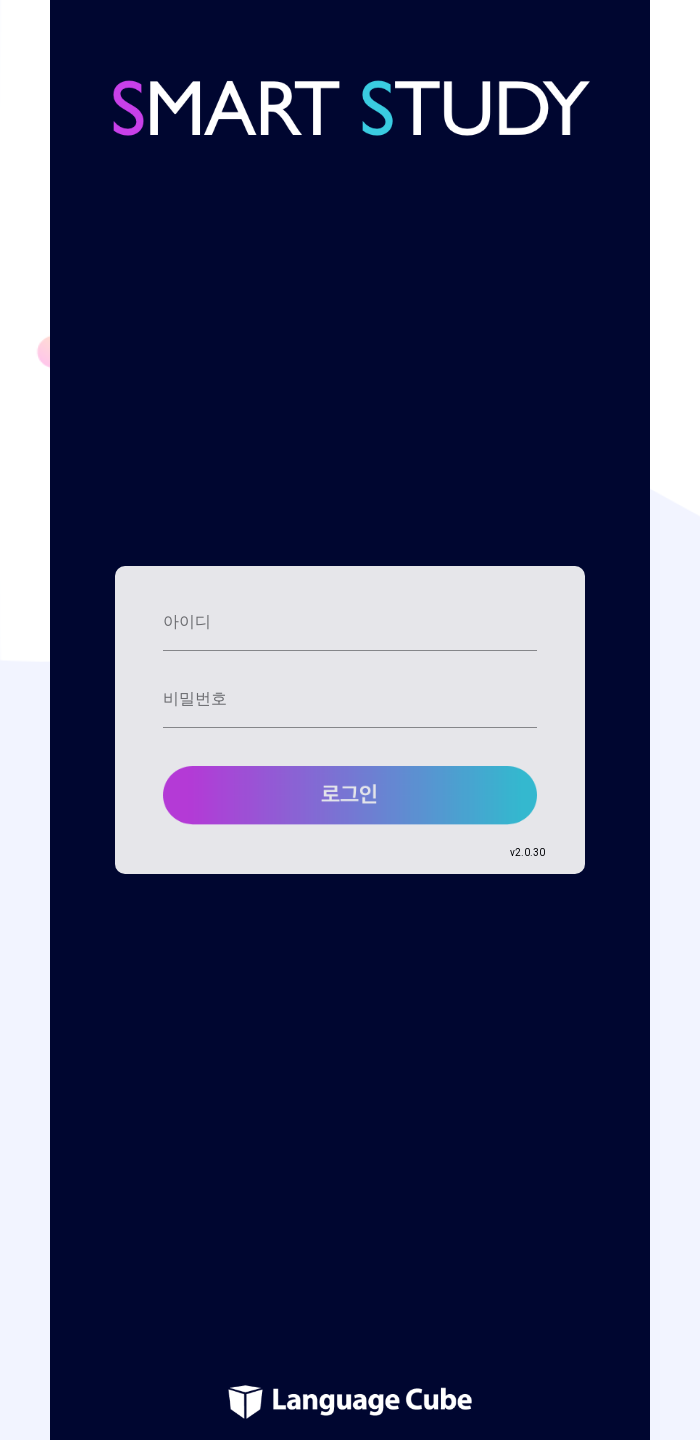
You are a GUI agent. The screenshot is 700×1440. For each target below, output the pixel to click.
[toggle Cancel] (525, 628)
